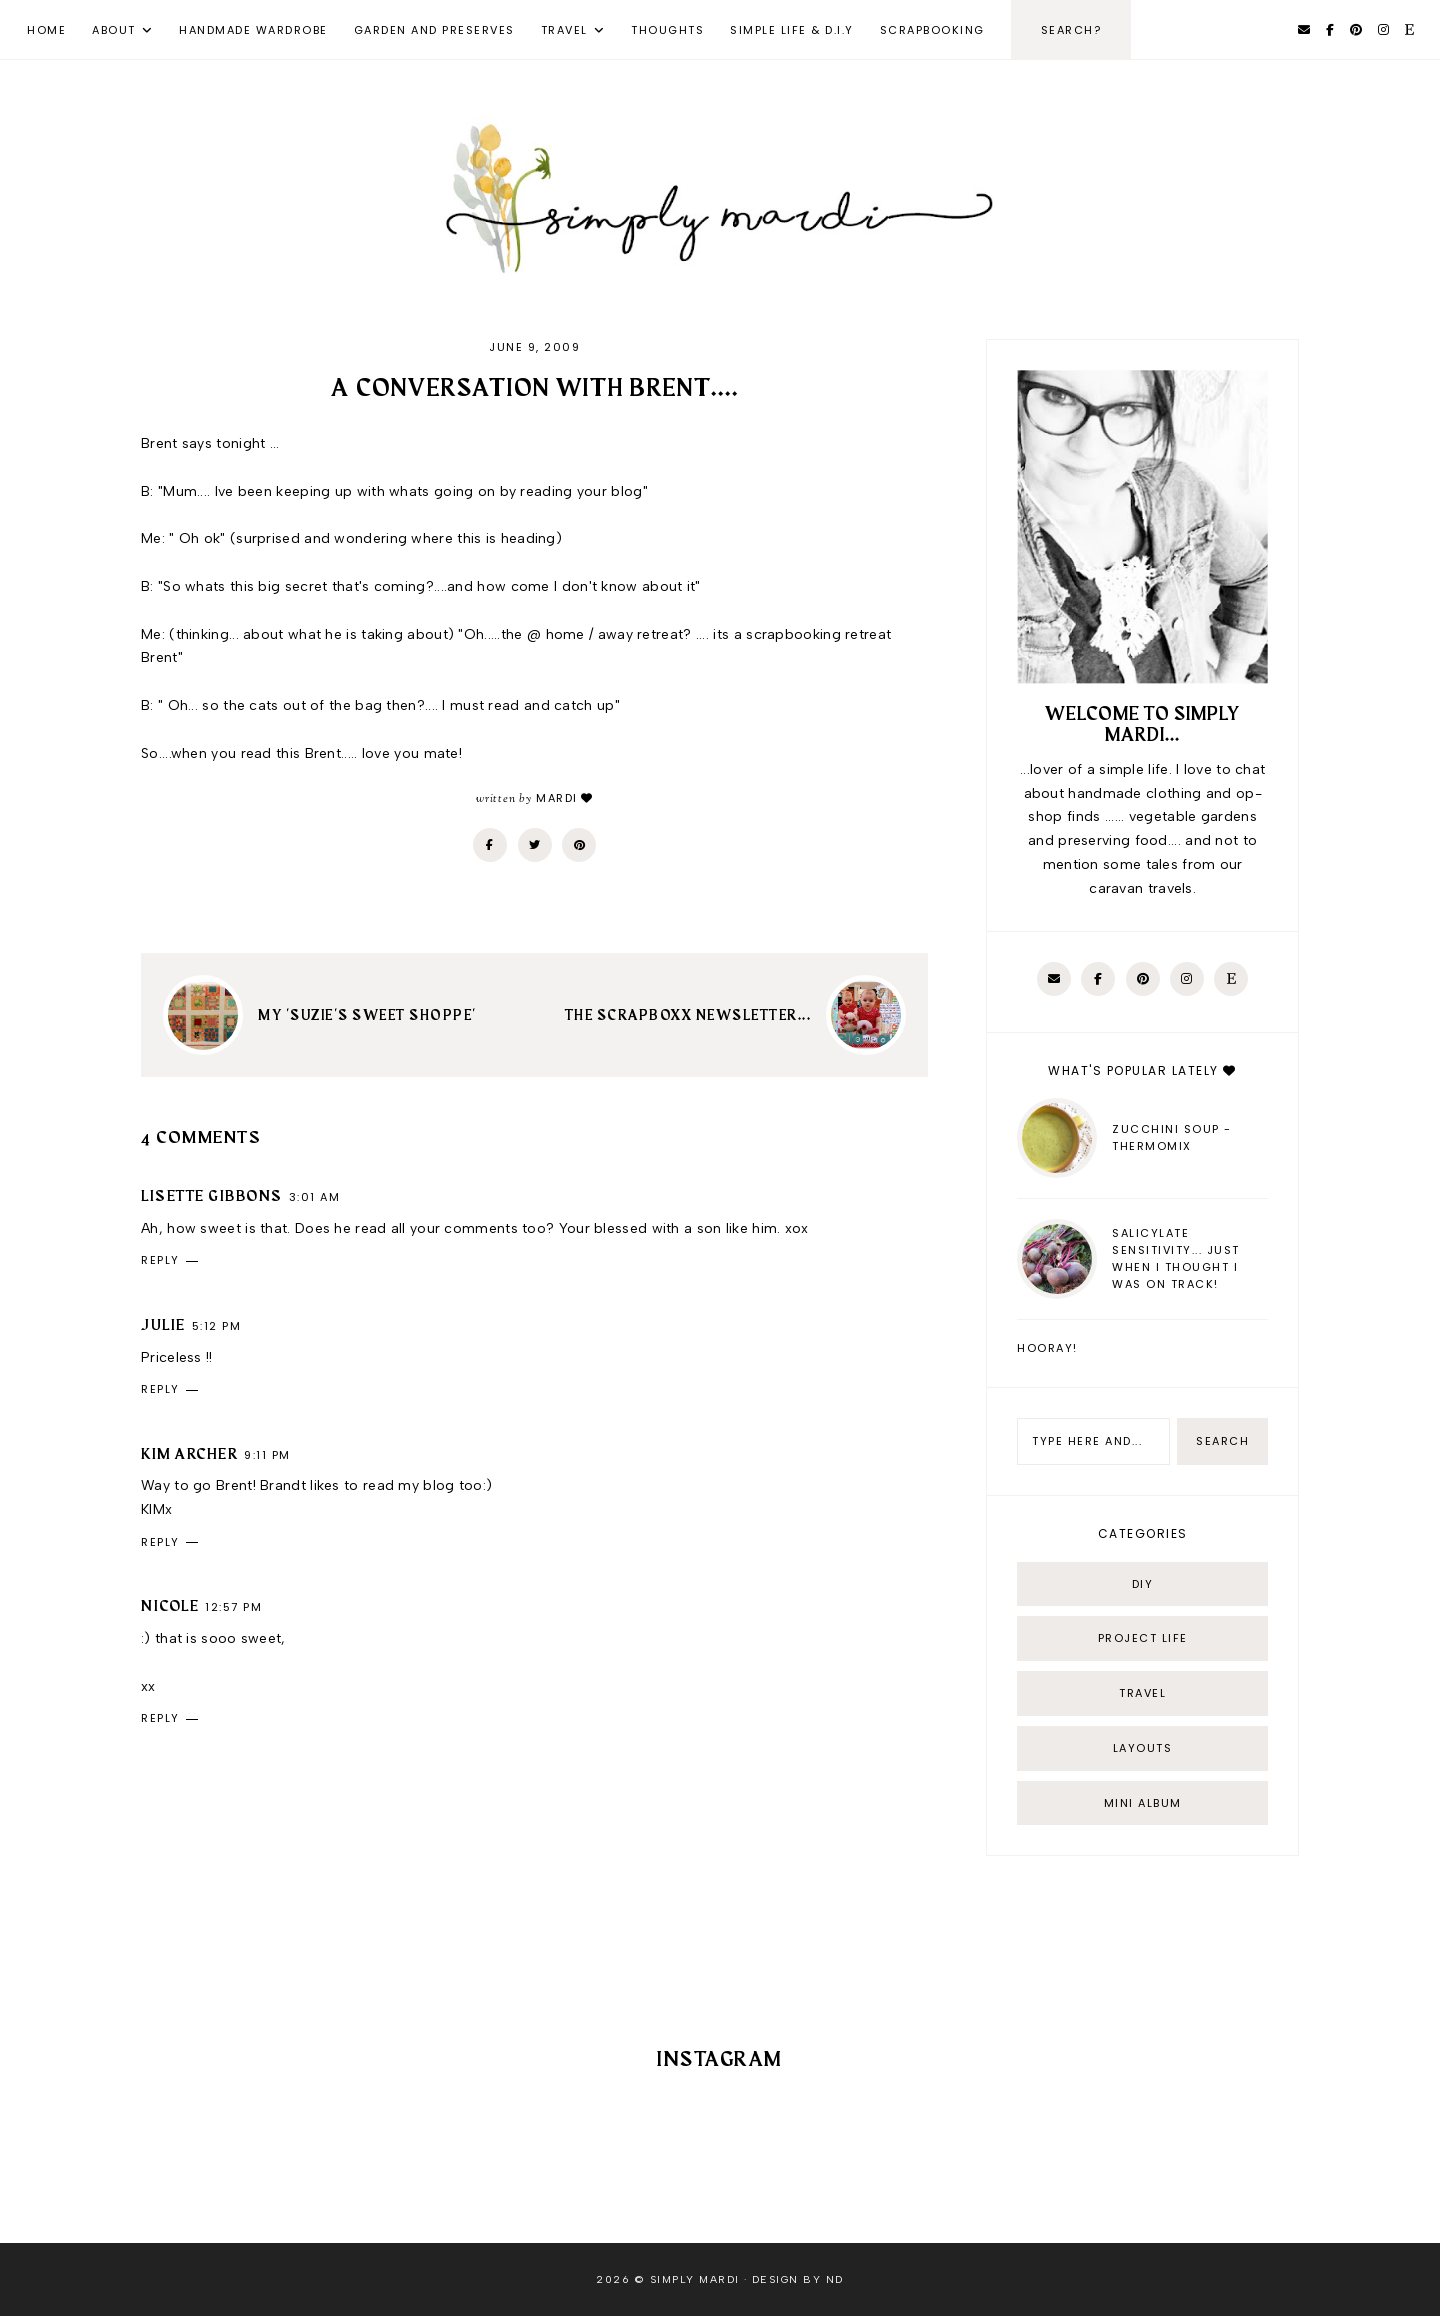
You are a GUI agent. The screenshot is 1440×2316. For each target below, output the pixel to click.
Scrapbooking (932, 30)
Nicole (170, 1607)
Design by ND (798, 2279)
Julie (163, 1326)
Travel (564, 30)
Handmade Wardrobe (253, 30)
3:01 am (315, 1197)
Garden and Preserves (434, 30)
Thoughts (667, 30)
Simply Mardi (695, 2279)
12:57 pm (233, 1607)
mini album (1143, 1803)
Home (46, 30)
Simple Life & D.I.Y (792, 30)
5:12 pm (217, 1326)
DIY (1143, 1584)
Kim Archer (189, 1455)
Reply (160, 1260)
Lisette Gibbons (212, 1197)
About (114, 30)
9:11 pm (267, 1455)
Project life (1143, 1638)
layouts (1143, 1748)
